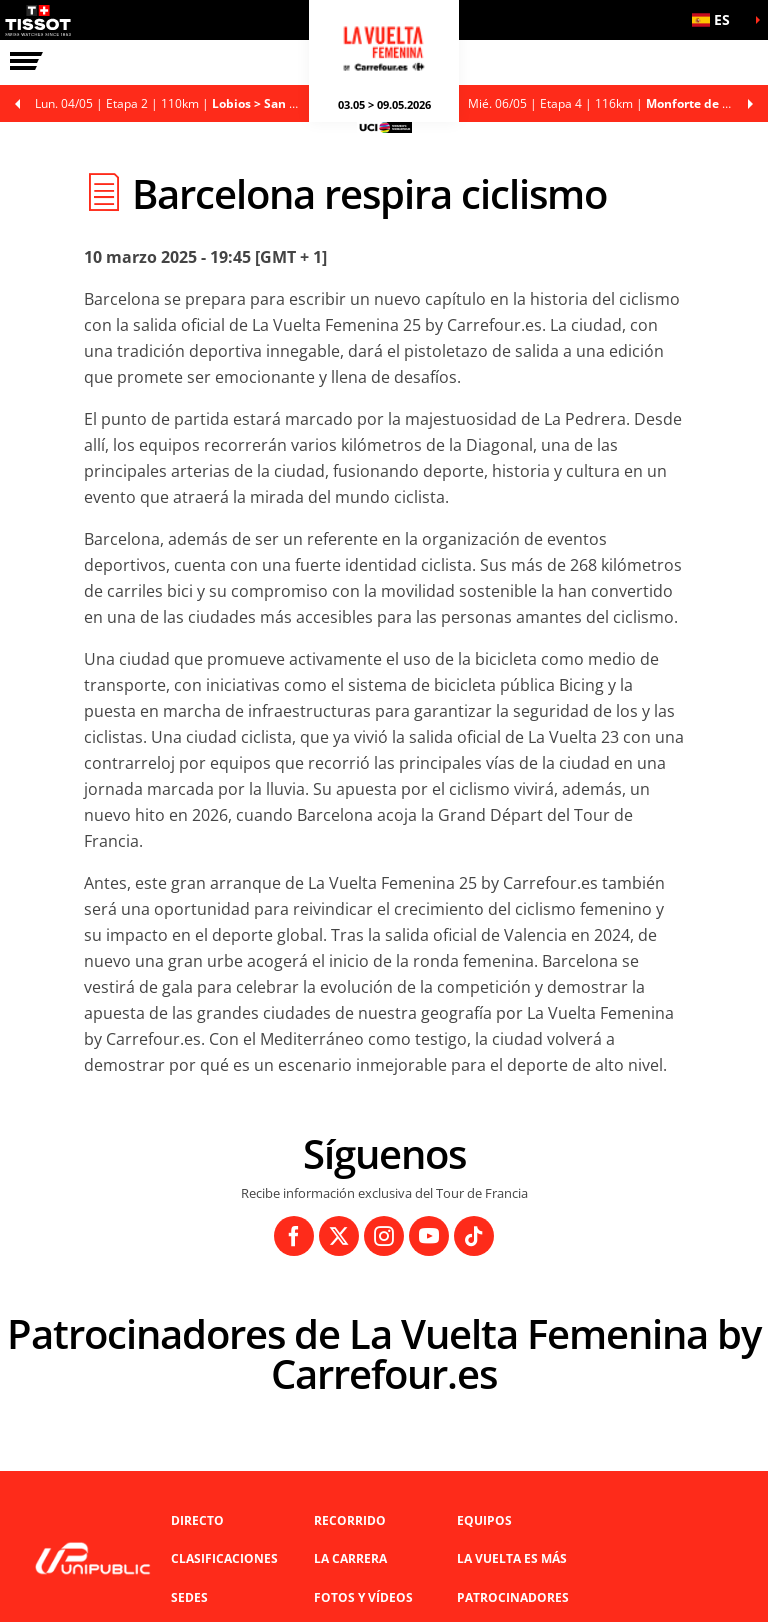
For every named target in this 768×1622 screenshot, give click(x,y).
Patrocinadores (513, 1597)
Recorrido (350, 1520)
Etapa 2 (177, 103)
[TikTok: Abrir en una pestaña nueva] (474, 1236)
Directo (197, 1520)
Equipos (484, 1520)
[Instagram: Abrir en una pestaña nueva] (384, 1236)
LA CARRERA (350, 1558)
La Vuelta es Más (512, 1558)
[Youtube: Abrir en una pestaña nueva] (429, 1236)
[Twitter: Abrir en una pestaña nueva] (339, 1236)
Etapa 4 (618, 103)
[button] (718, 20)
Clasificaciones (224, 1558)
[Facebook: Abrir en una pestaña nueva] (294, 1236)
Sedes (189, 1597)
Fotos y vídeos (363, 1597)
